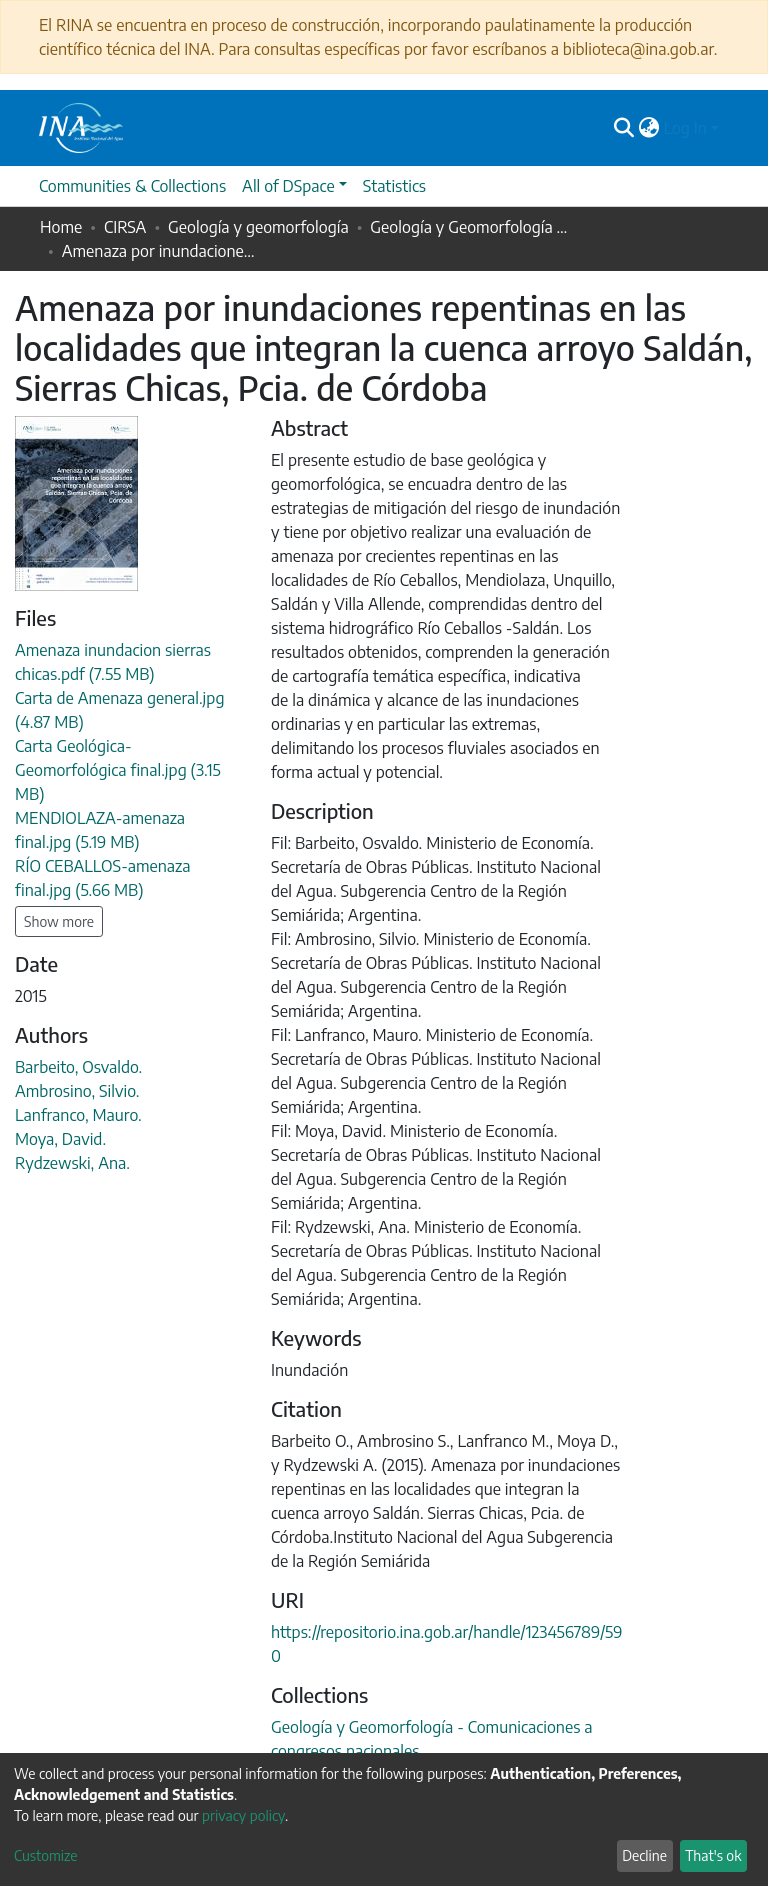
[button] (649, 128)
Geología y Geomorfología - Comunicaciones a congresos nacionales (470, 227)
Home (61, 227)
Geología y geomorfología (258, 227)
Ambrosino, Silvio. (77, 1091)
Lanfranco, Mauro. (78, 1115)
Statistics (394, 186)
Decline (644, 1855)
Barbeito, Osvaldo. (78, 1067)
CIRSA (125, 227)
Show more (59, 921)
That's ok (713, 1855)
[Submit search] (624, 128)
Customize (46, 1855)
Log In (685, 128)
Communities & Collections (132, 186)
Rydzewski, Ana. (72, 1163)
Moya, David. (60, 1139)
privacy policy (243, 1815)
